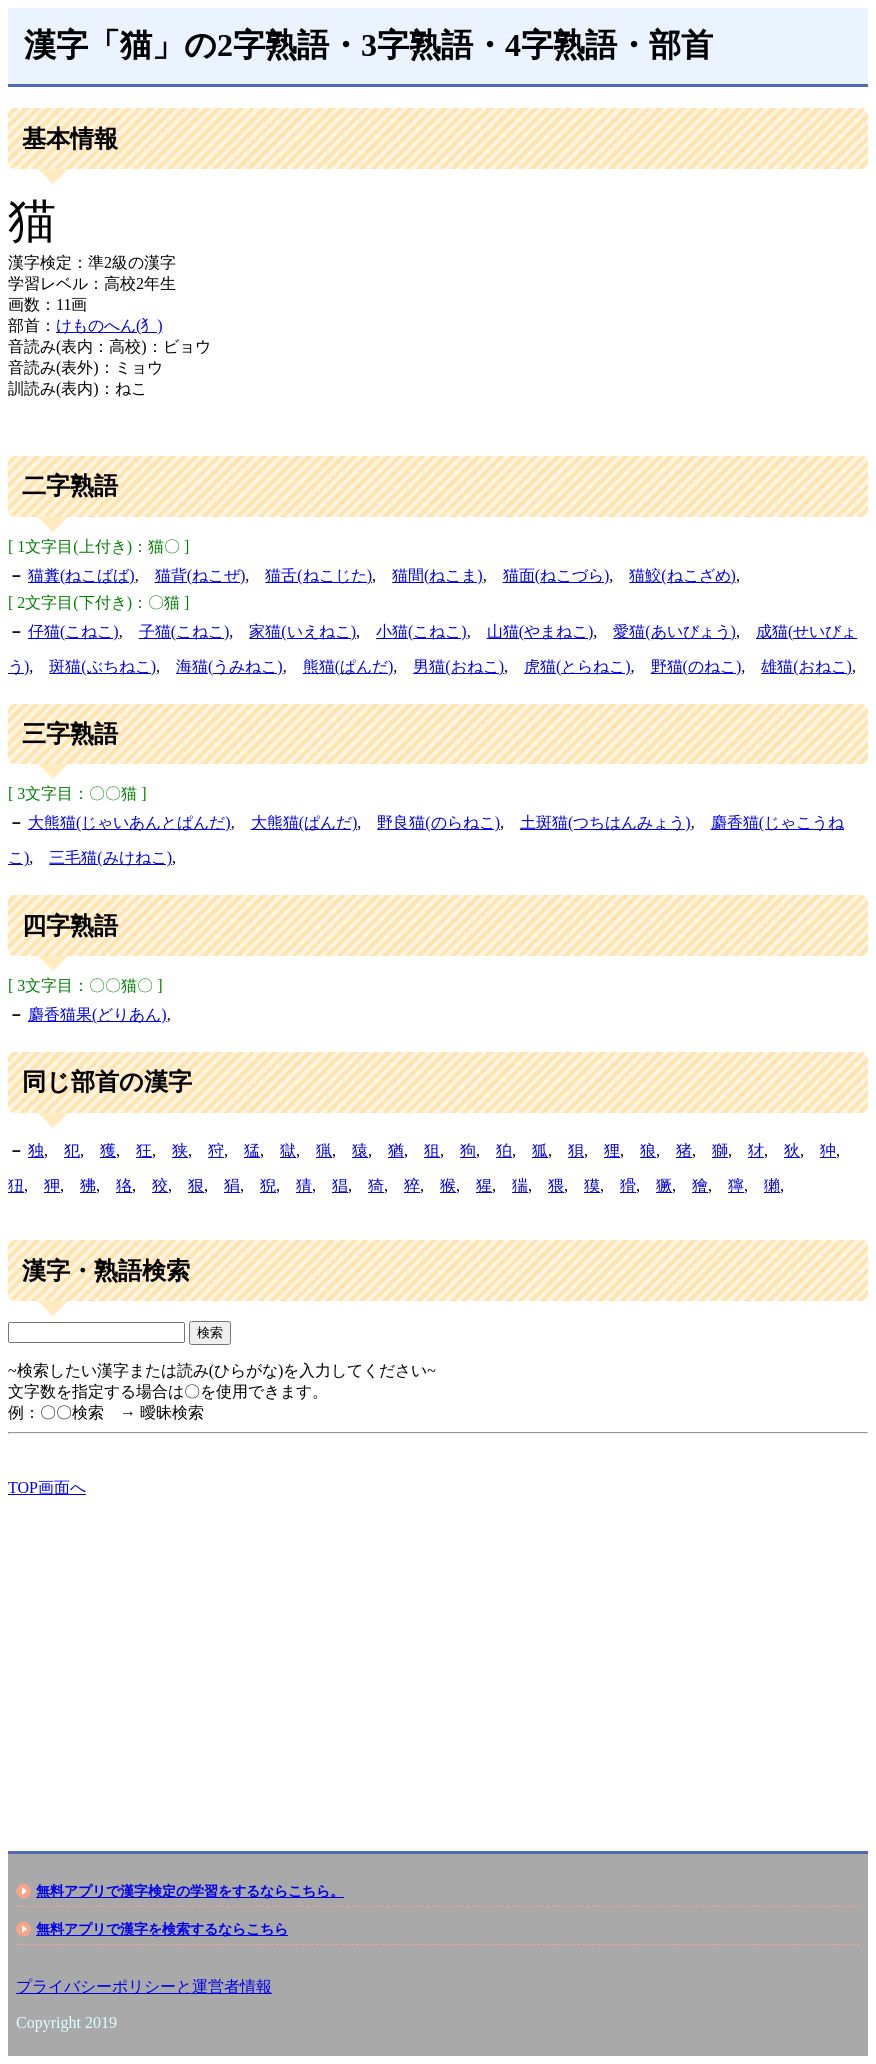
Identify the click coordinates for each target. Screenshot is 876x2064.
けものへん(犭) (109, 325)
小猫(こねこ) (421, 631)
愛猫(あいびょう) (674, 631)
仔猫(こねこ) (73, 631)
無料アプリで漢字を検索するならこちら (162, 1929)
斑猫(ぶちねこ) (102, 666)
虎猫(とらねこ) (577, 666)
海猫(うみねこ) (229, 666)
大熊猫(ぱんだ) (304, 822)
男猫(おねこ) (458, 666)
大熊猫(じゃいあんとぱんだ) (129, 822)
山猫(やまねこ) (540, 631)
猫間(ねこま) (437, 575)
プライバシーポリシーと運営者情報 (144, 1986)
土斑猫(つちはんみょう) (605, 822)
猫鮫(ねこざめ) (682, 575)
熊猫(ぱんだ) (348, 666)
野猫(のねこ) (696, 666)
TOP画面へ (47, 1487)
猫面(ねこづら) (556, 575)
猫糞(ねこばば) (81, 575)
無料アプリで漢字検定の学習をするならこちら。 (190, 1891)
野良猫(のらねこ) (438, 822)
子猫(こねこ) (184, 631)
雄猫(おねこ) (806, 666)
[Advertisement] (438, 1657)
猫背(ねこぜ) (200, 575)
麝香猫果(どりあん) (97, 1014)
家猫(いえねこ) (302, 631)
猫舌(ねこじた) (318, 575)
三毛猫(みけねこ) (110, 857)
